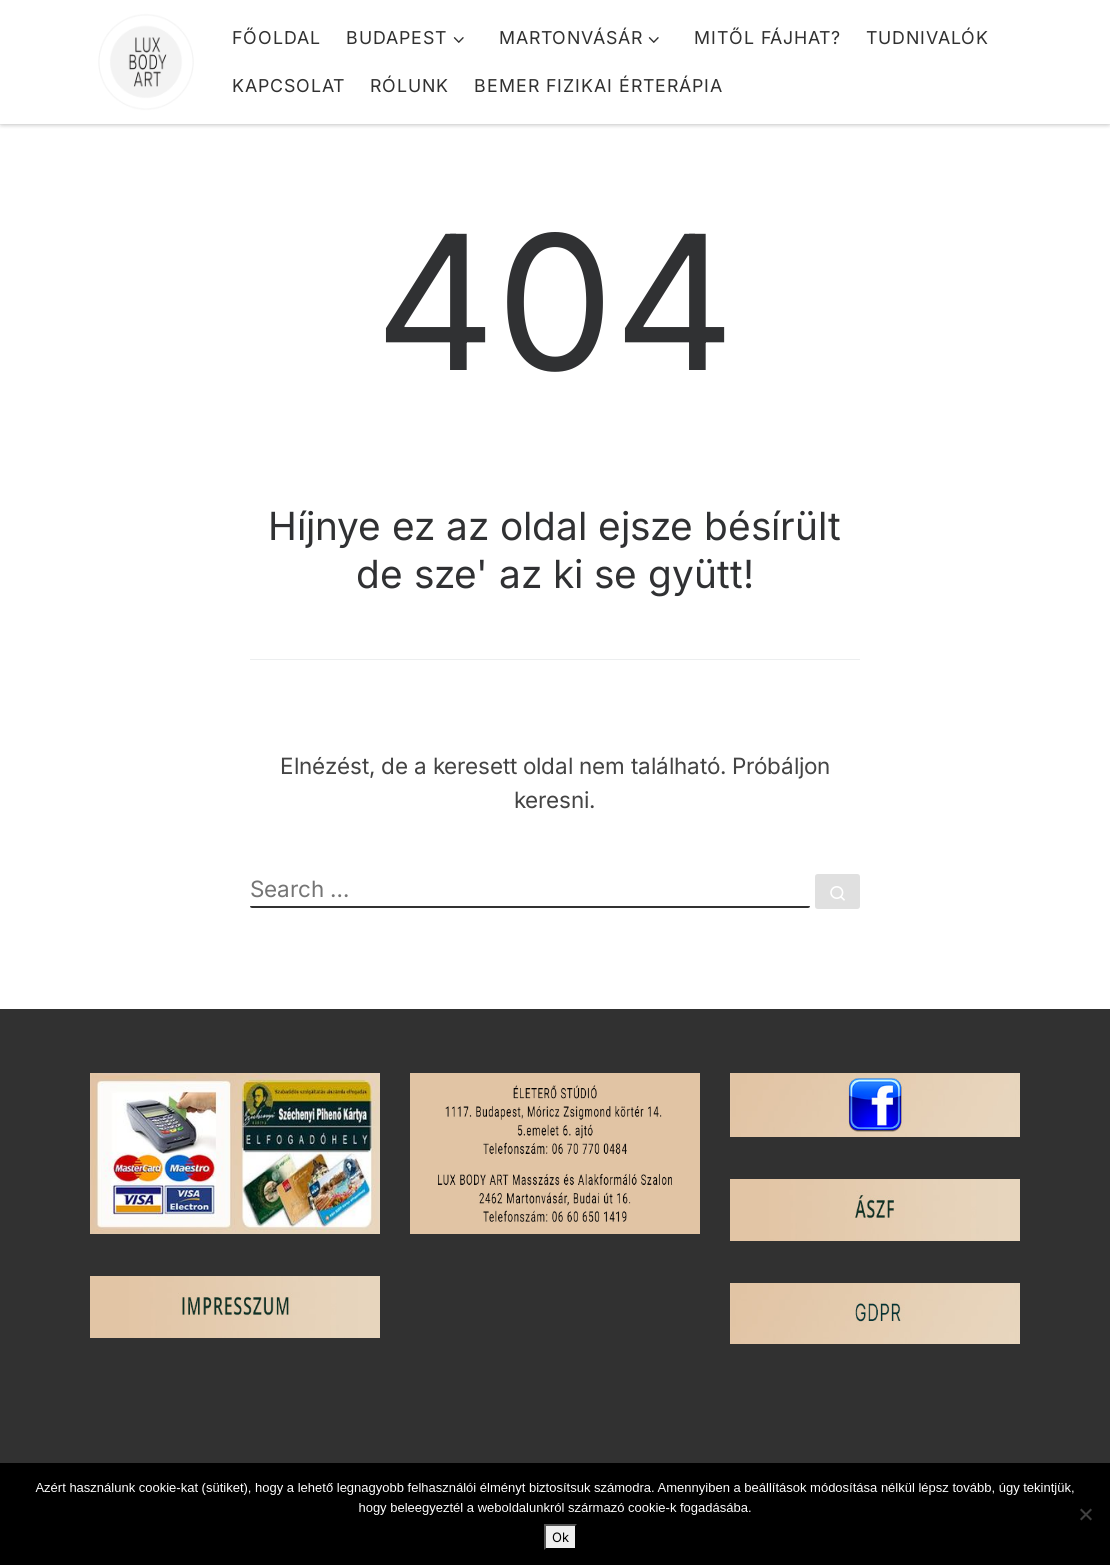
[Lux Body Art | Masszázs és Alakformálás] (146, 54)
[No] (1085, 1514)
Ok (560, 1537)
